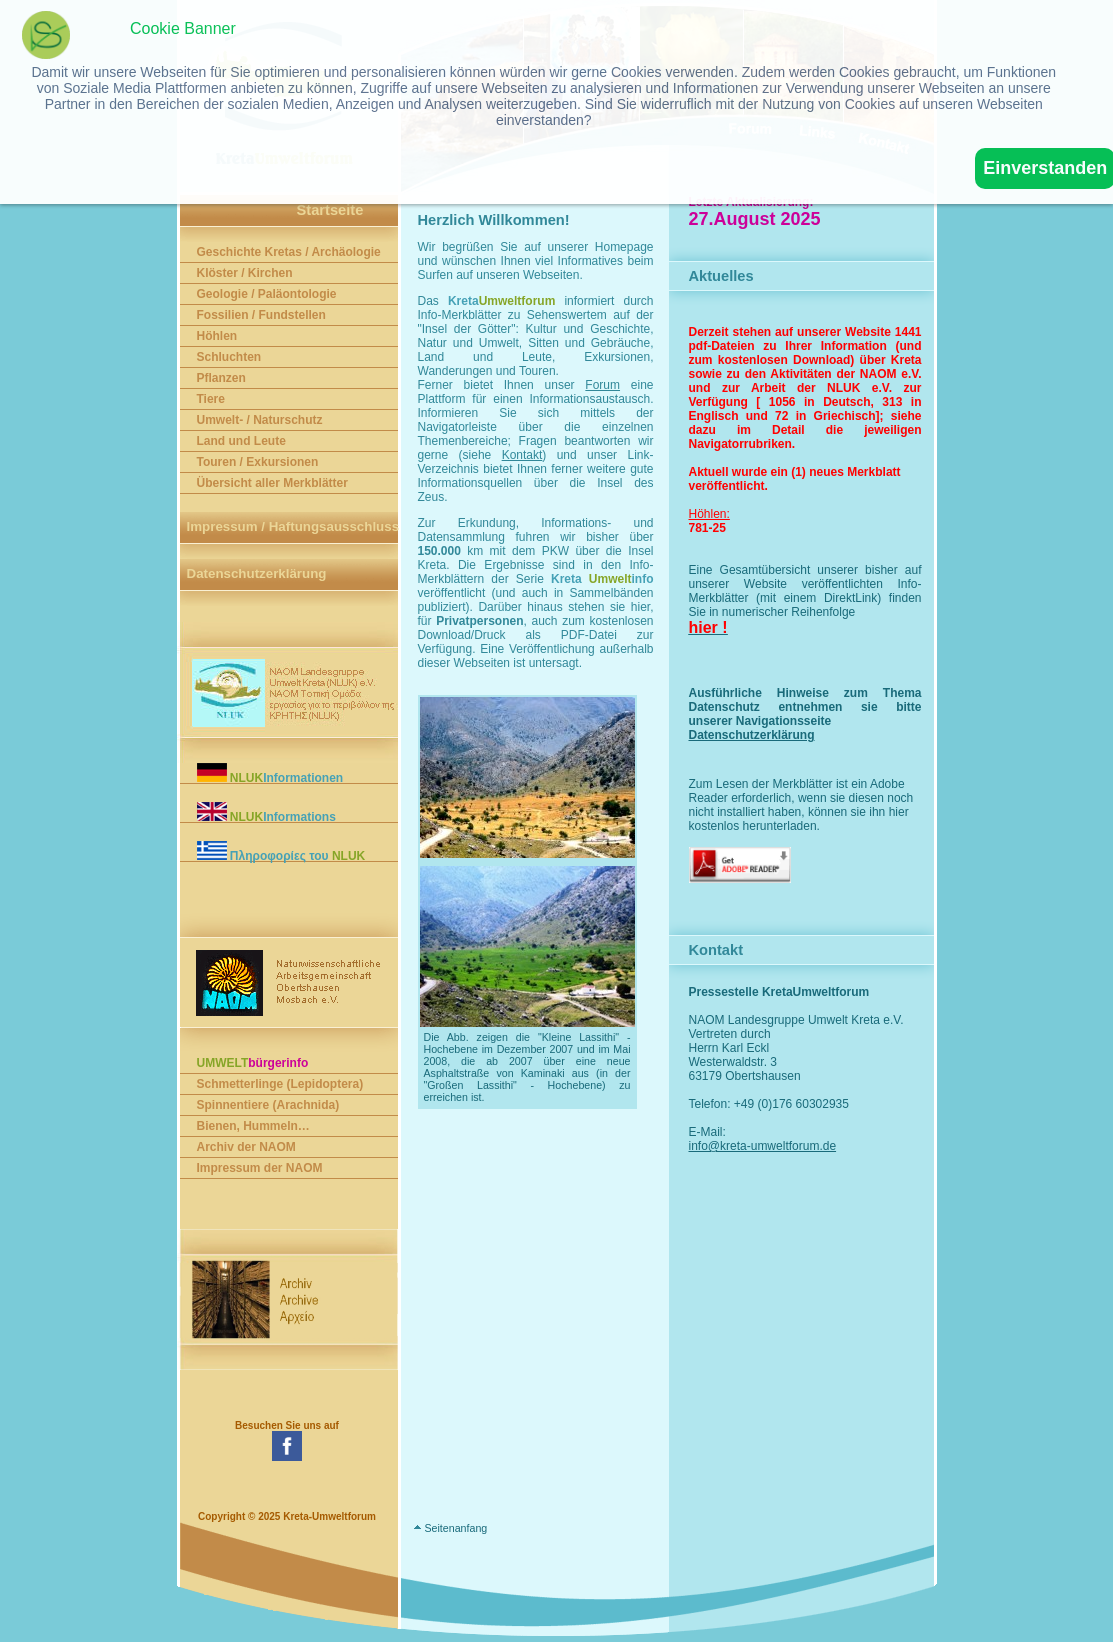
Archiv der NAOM (246, 1147)
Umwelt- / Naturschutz (260, 420)
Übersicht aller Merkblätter (272, 483)
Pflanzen (221, 378)
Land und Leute (241, 441)
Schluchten (229, 357)
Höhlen (217, 336)
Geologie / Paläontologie (267, 294)
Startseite (330, 210)
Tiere (211, 399)
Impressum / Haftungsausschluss (293, 526)
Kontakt (522, 455)
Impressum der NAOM (260, 1168)
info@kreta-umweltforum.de (784, 1146)
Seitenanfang (455, 1528)
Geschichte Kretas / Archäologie (289, 252)
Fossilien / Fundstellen (261, 315)
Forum (602, 385)
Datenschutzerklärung (257, 573)
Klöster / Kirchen (245, 273)
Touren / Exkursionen (258, 462)
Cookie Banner (183, 28)
